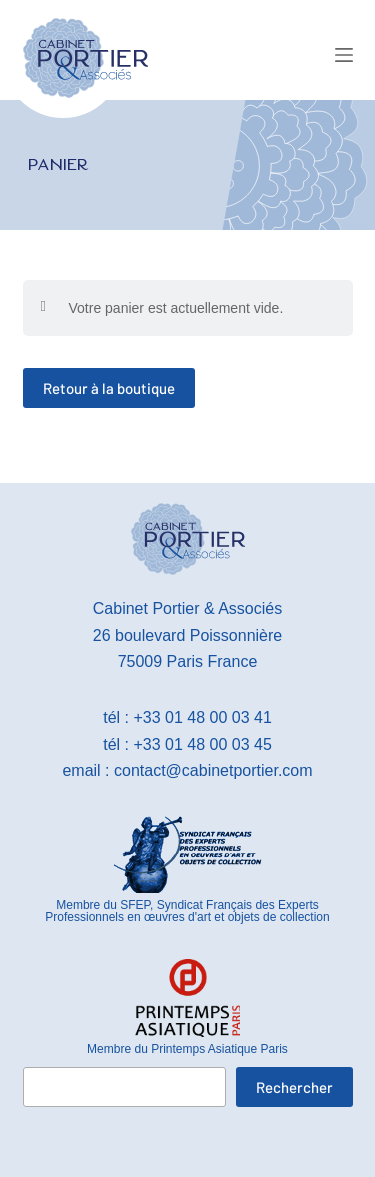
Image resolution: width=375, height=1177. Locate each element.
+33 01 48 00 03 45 (202, 744)
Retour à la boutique (109, 388)
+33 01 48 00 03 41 (202, 717)
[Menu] (344, 55)
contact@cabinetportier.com (213, 770)
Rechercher (294, 1087)
